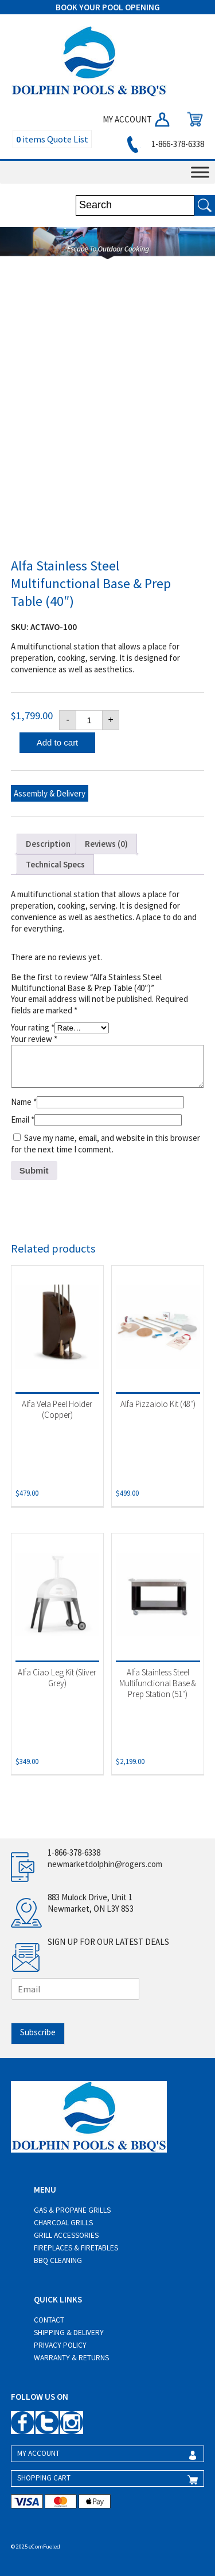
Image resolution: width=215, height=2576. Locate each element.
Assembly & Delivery (49, 793)
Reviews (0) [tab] (106, 843)
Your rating (32, 1027)
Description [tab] (48, 843)
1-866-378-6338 (163, 143)
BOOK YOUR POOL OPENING (108, 7)
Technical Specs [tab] (55, 864)
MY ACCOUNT (137, 119)
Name (24, 1101)
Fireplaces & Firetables (76, 2248)
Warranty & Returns (71, 2358)
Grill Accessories (66, 2235)
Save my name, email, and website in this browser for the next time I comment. (105, 1143)
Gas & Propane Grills (72, 2210)
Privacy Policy (60, 2345)
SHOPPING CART (44, 2478)
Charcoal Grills (63, 2223)
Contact (49, 2320)
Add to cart (58, 742)
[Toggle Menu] (200, 172)
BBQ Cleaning (58, 2260)
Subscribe (38, 2032)
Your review (34, 1038)
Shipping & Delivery (69, 2332)
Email (22, 1119)
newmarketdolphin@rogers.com (105, 1863)
